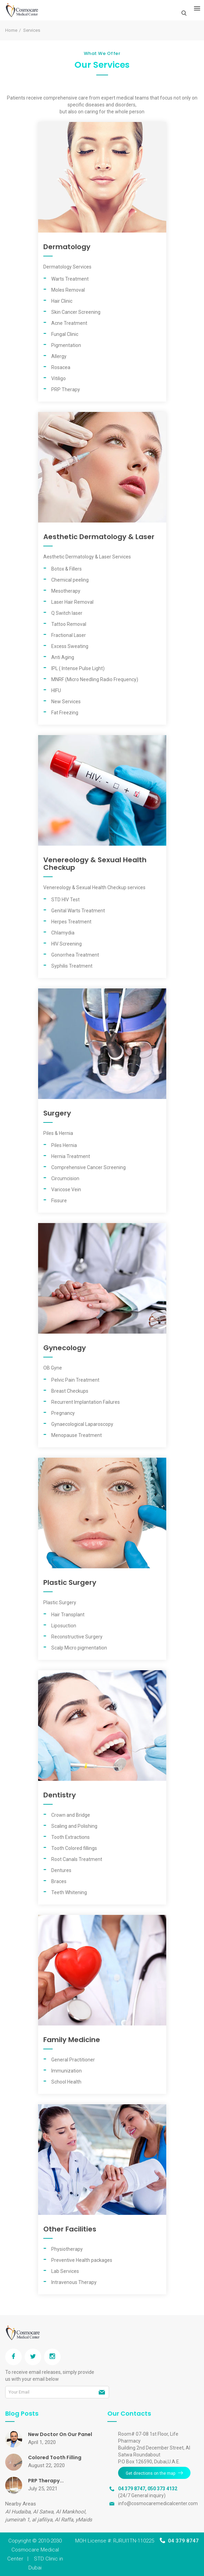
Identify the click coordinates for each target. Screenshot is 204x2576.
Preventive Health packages (81, 2260)
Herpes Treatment (71, 921)
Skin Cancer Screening (75, 312)
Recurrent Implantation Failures (85, 1402)
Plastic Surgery (69, 1582)
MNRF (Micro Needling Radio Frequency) (94, 679)
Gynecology (64, 1348)
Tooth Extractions (70, 1837)
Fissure (59, 1200)
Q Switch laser (66, 613)
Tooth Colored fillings (74, 1848)
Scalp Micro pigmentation (79, 1648)
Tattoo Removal (68, 624)
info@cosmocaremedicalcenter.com (158, 2503)
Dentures (61, 1870)
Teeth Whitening (69, 1892)
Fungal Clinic (64, 334)
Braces (58, 1881)
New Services (66, 701)
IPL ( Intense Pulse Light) (78, 668)
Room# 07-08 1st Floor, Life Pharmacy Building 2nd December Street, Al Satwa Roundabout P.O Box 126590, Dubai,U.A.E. (154, 2447)
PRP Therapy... (46, 2480)
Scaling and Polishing (74, 1826)
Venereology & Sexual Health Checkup (95, 863)
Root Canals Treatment (76, 1859)
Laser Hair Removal (72, 602)
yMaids (84, 2520)
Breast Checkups (69, 1391)
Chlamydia (62, 933)
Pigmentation (66, 345)
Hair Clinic (61, 301)
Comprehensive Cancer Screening (88, 1167)
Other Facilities (69, 2229)
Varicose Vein (66, 1189)
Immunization (66, 2071)
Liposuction (63, 1625)
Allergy (58, 356)
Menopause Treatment (76, 1435)
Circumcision (65, 1178)
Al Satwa (43, 2512)
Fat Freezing (64, 712)
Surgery (57, 1113)
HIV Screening (66, 944)
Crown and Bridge (70, 1815)
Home (11, 30)
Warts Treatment (70, 279)
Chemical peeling (70, 580)
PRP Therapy (65, 389)
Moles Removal (68, 290)
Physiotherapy (67, 2249)
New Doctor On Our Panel (60, 2434)
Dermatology (66, 247)
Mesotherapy (65, 591)
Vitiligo (58, 378)
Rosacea (60, 367)
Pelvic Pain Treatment (75, 1380)
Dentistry (59, 1795)
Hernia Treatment (70, 1156)
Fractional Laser (68, 635)
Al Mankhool (70, 2512)
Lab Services (65, 2271)
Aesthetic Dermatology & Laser (98, 537)
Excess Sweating (69, 646)
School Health (66, 2082)
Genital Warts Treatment (78, 910)
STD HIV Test (65, 899)
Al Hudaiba (17, 2512)
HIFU (56, 690)
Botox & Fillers (66, 569)
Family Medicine (71, 2039)
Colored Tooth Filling (54, 2457)
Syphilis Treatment (71, 966)
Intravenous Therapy (74, 2282)
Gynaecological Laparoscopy (82, 1424)
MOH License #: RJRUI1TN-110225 (114, 2541)
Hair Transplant (68, 1614)
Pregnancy (63, 1413)
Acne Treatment (69, 323)
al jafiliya (42, 2520)
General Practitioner (73, 2059)
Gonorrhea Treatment (75, 955)
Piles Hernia (64, 1145)
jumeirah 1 (17, 2520)
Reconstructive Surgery (77, 1636)
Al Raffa (64, 2520)
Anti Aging (62, 657)
